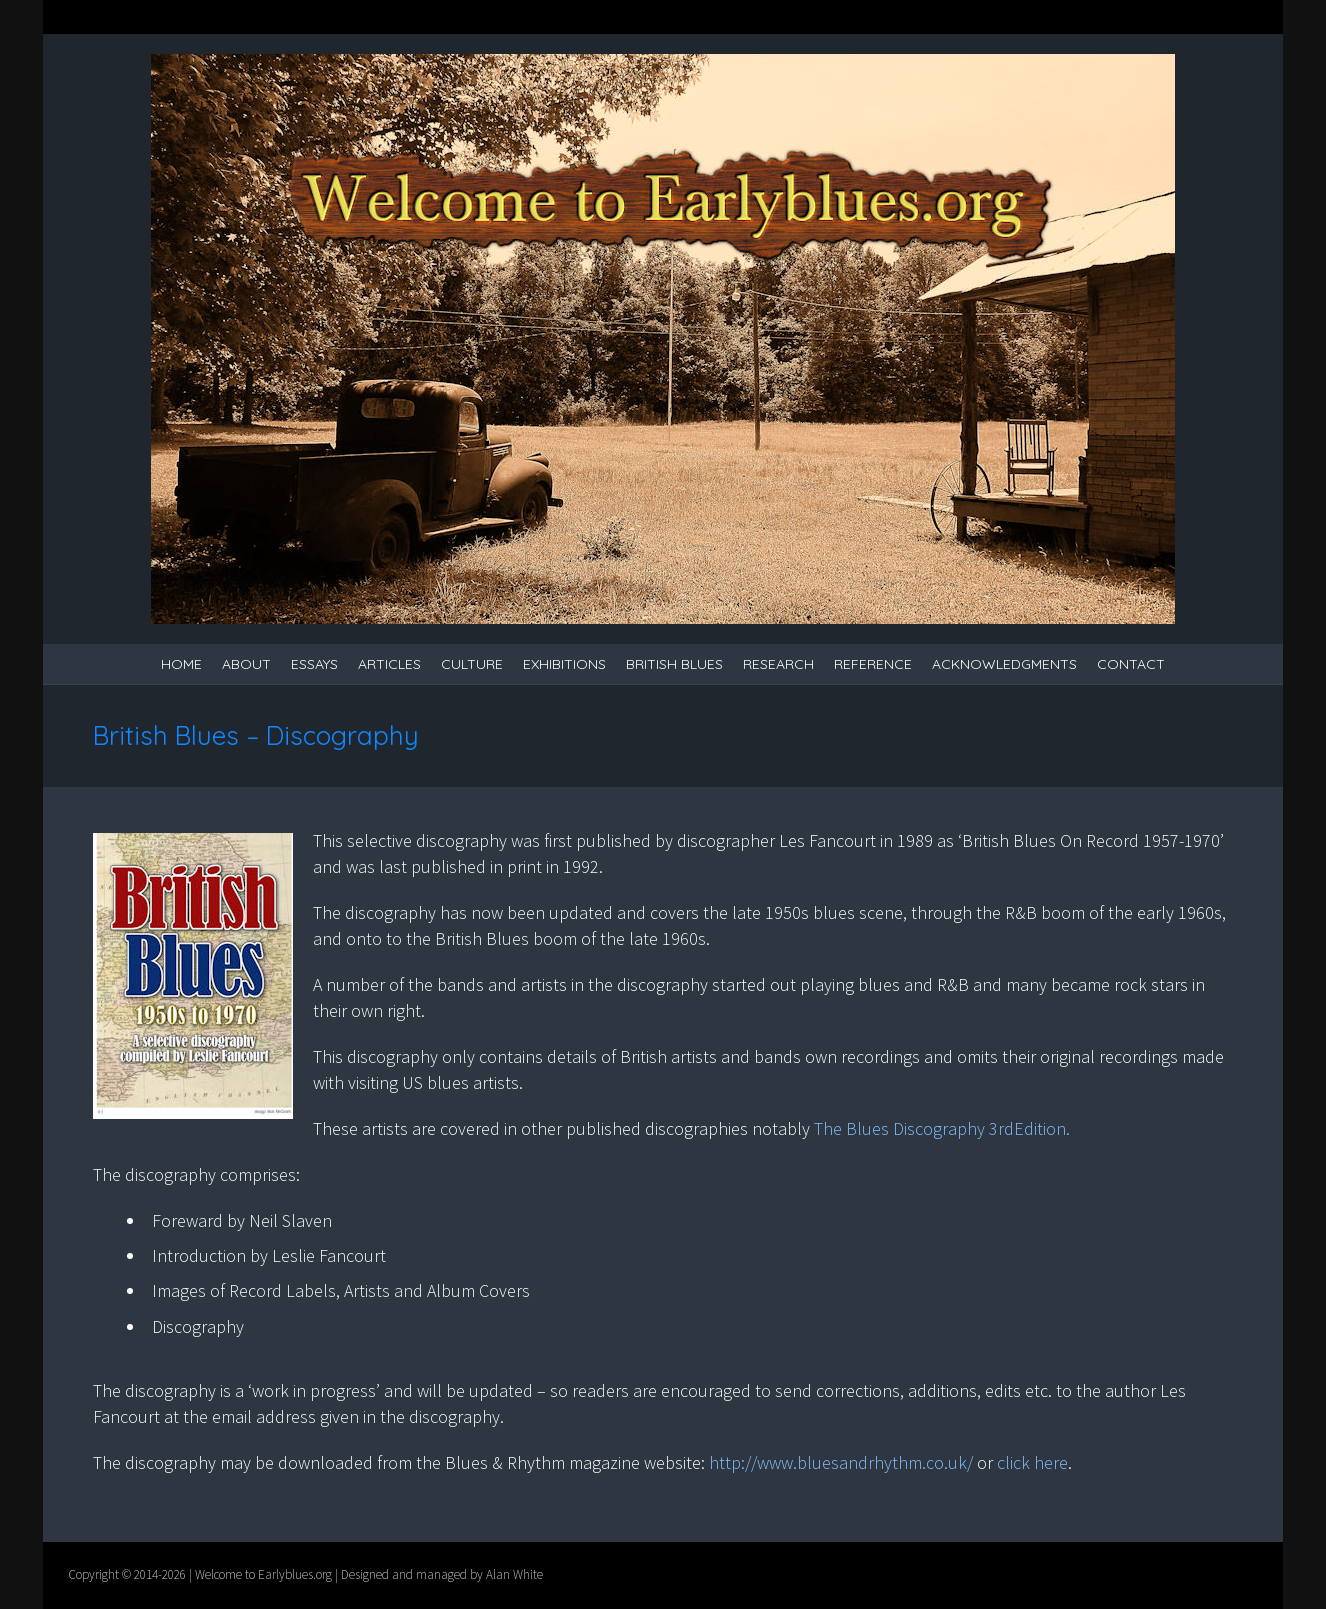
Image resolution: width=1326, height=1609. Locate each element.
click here (1032, 1462)
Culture (472, 664)
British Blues (674, 664)
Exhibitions (564, 664)
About (246, 664)
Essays (314, 664)
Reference (873, 664)
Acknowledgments (1004, 664)
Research (778, 664)
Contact (1131, 664)
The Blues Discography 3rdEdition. (942, 1128)
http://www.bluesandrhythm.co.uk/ (843, 1462)
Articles (389, 664)
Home (181, 664)
